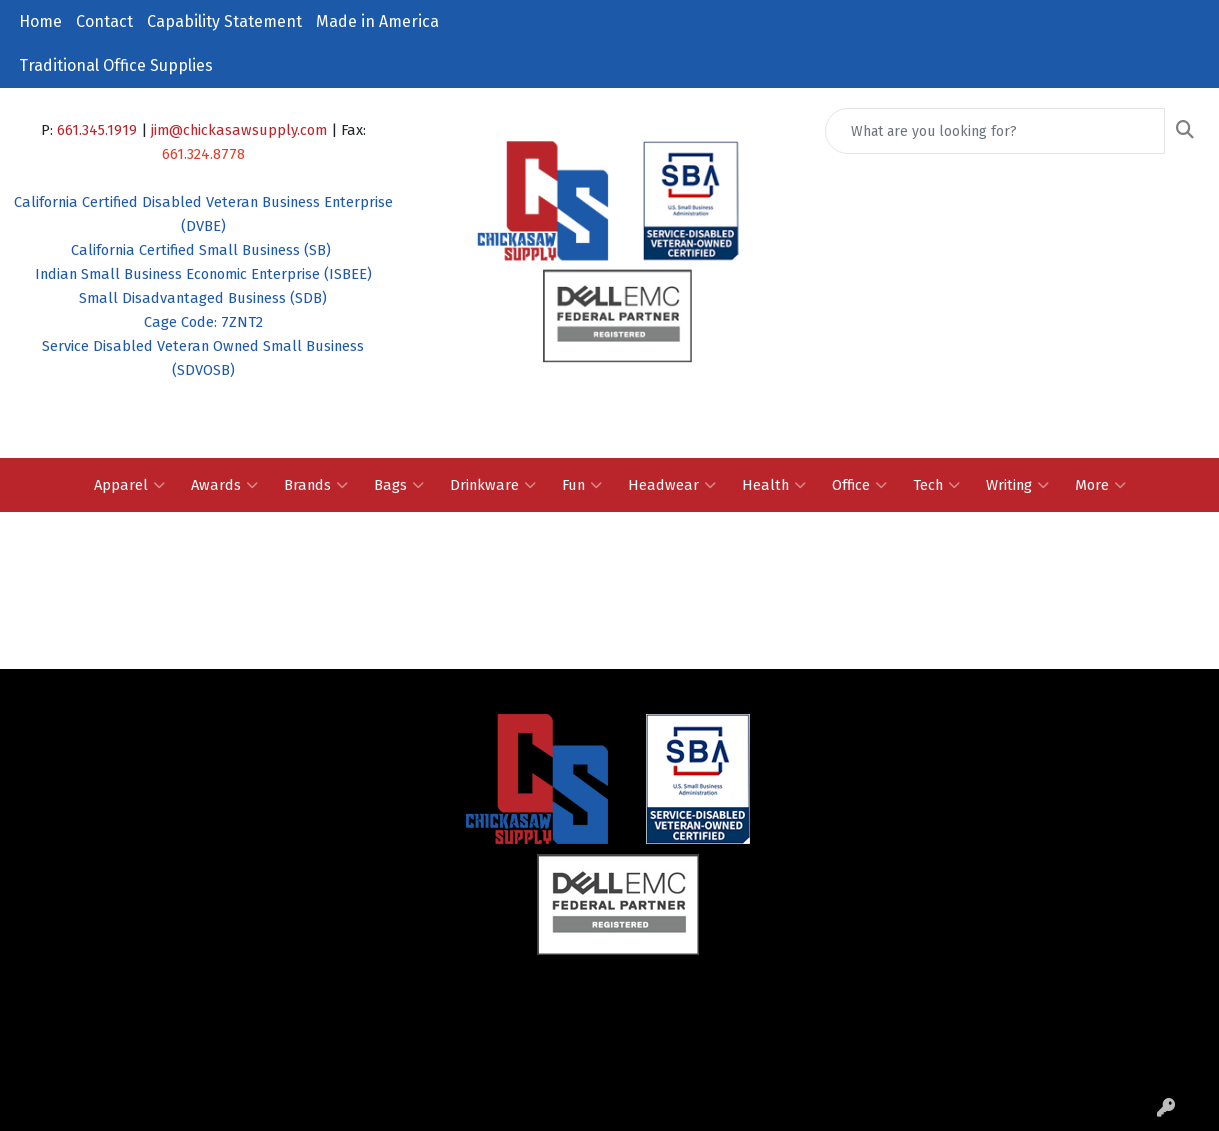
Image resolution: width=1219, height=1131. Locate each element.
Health (774, 485)
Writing (1017, 485)
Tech (936, 485)
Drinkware (493, 485)
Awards (224, 485)
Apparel (129, 485)
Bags (399, 485)
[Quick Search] (995, 131)
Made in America (377, 21)
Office (859, 485)
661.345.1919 (97, 130)
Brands (316, 485)
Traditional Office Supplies (116, 65)
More (1100, 485)
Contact (104, 21)
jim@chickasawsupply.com (239, 130)
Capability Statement (224, 21)
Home (40, 21)
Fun (582, 485)
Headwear (672, 485)
